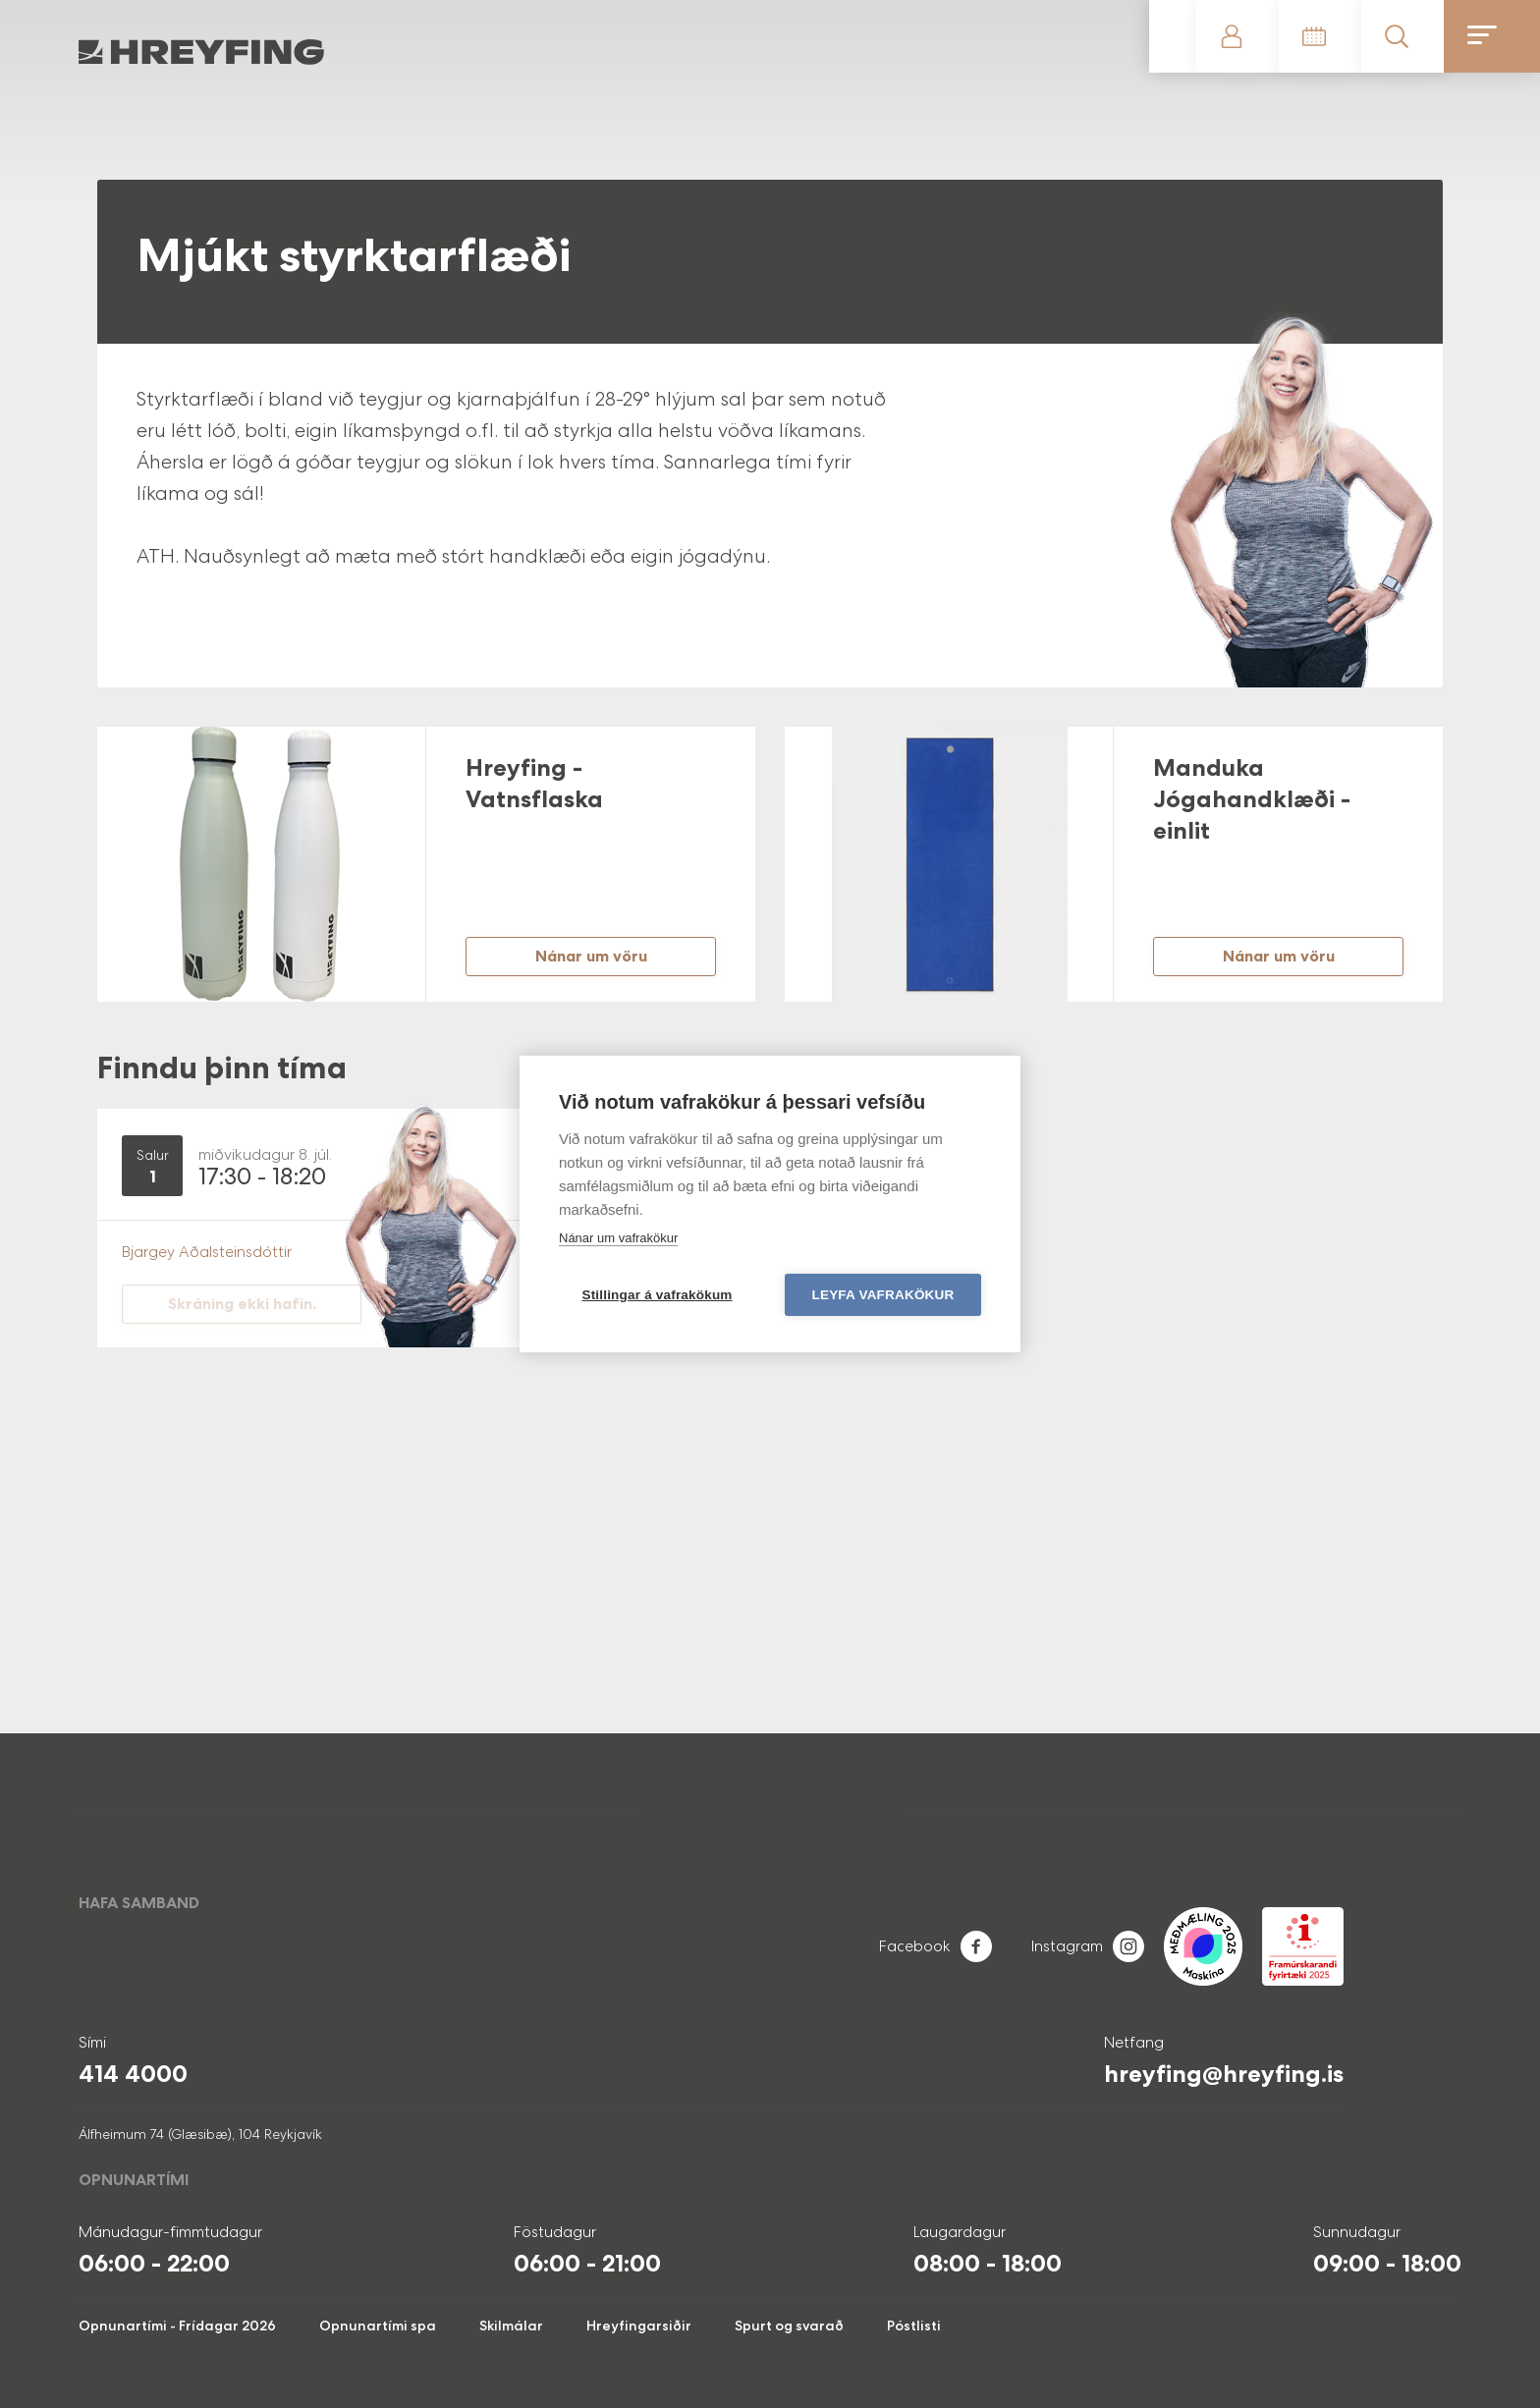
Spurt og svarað (789, 2325)
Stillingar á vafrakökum (656, 1294)
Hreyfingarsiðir (638, 2325)
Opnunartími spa (377, 2325)
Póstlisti (914, 2325)
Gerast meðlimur (1172, 36)
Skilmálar (511, 2325)
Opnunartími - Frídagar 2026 (177, 2325)
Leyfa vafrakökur (883, 1294)
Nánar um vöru (591, 956)
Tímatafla (1320, 36)
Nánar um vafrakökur (618, 1238)
